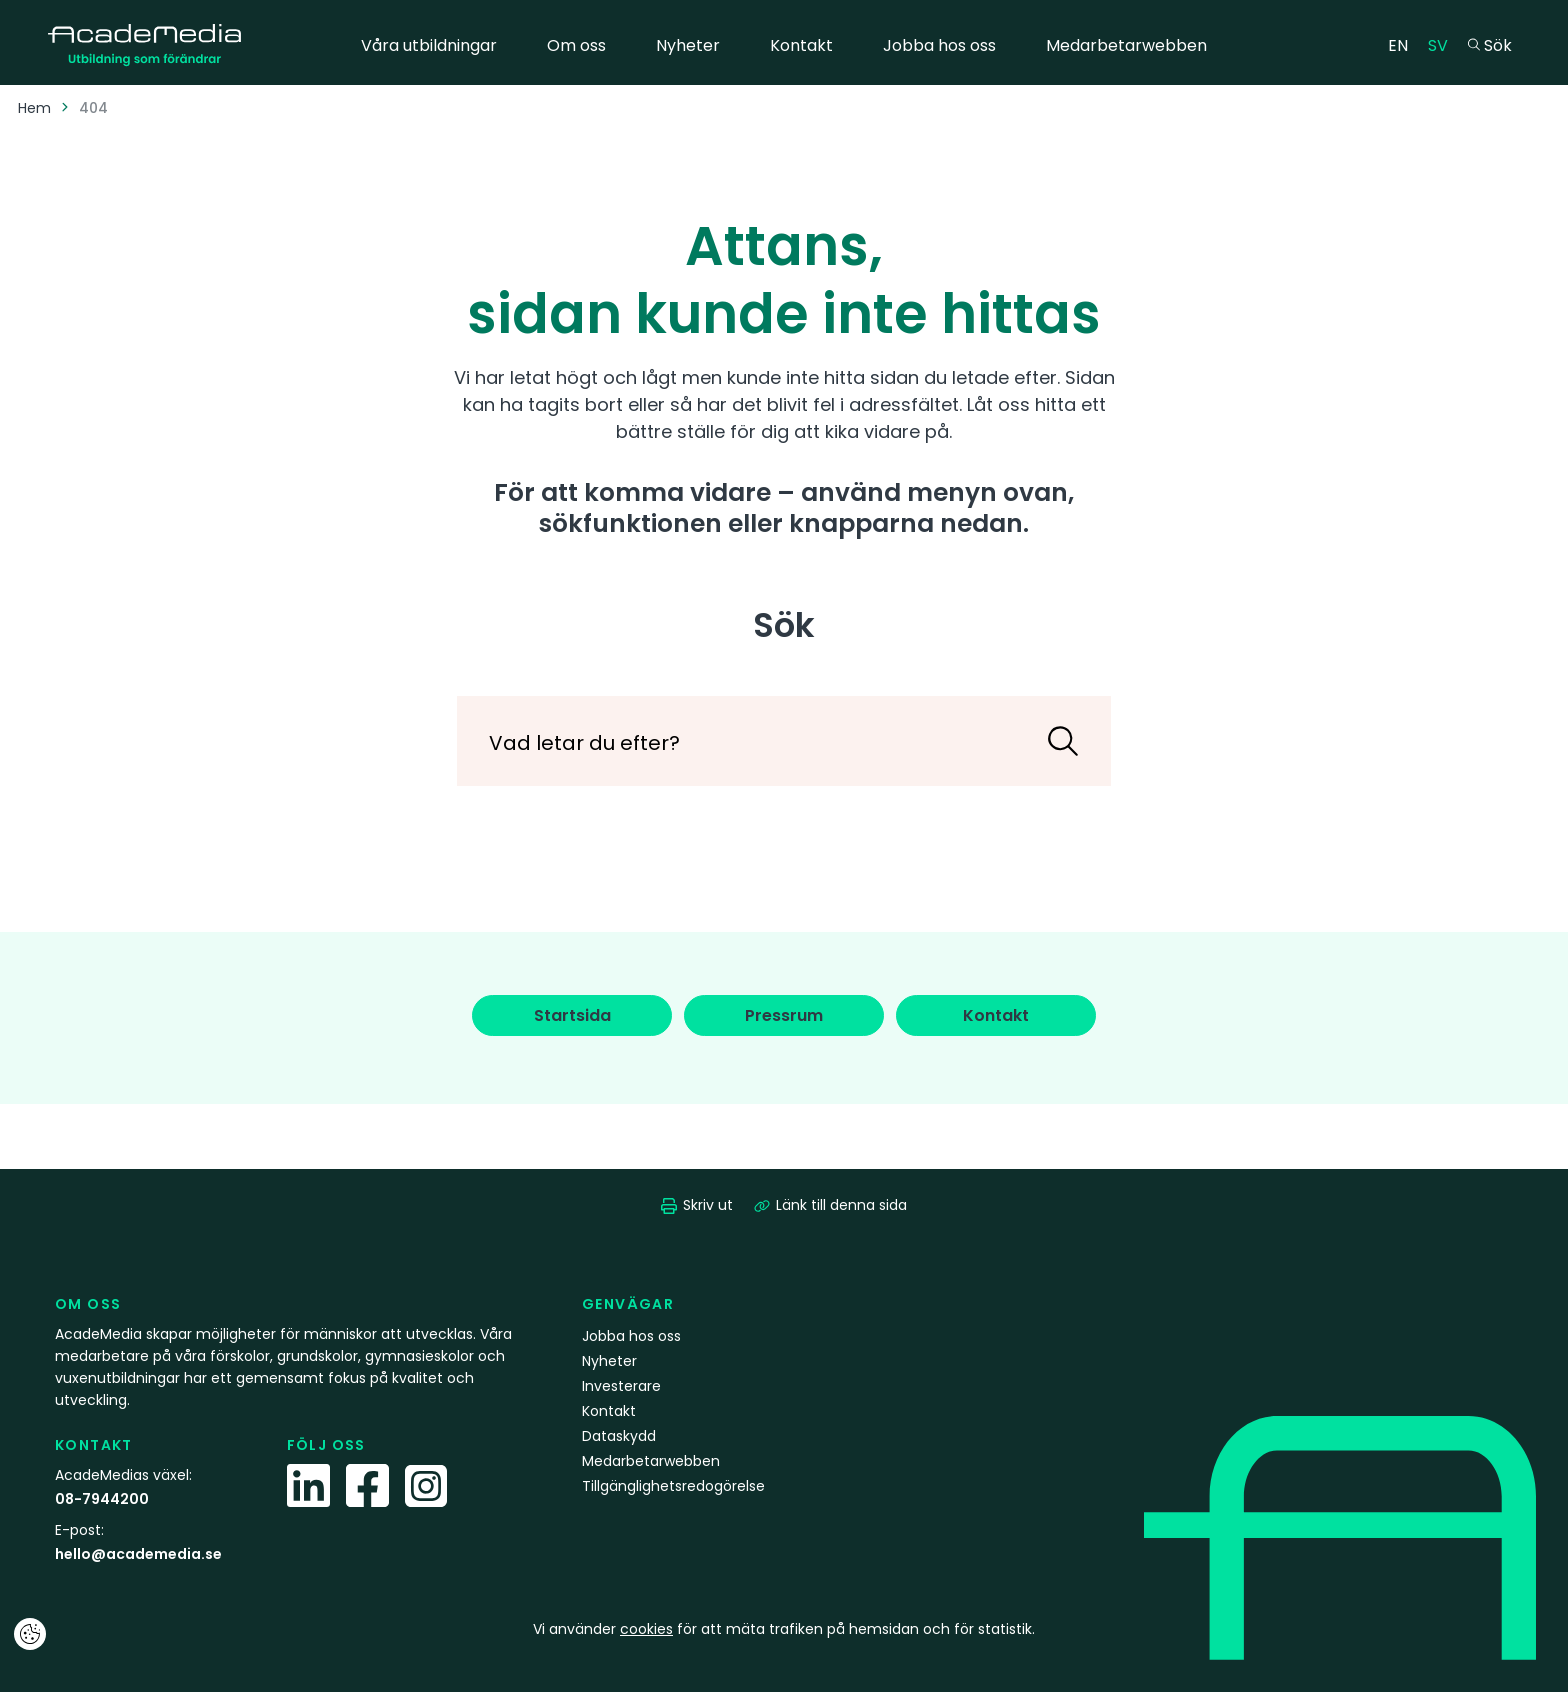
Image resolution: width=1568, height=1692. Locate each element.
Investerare (621, 1386)
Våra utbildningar (429, 45)
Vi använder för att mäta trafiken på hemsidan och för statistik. (784, 1629)
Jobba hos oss (939, 45)
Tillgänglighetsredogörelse (673, 1486)
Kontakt (801, 45)
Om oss (576, 45)
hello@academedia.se (138, 1554)
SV (1443, 44)
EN (1403, 44)
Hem (34, 108)
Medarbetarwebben (1126, 45)
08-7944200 (102, 1499)
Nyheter (688, 45)
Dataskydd (619, 1436)
